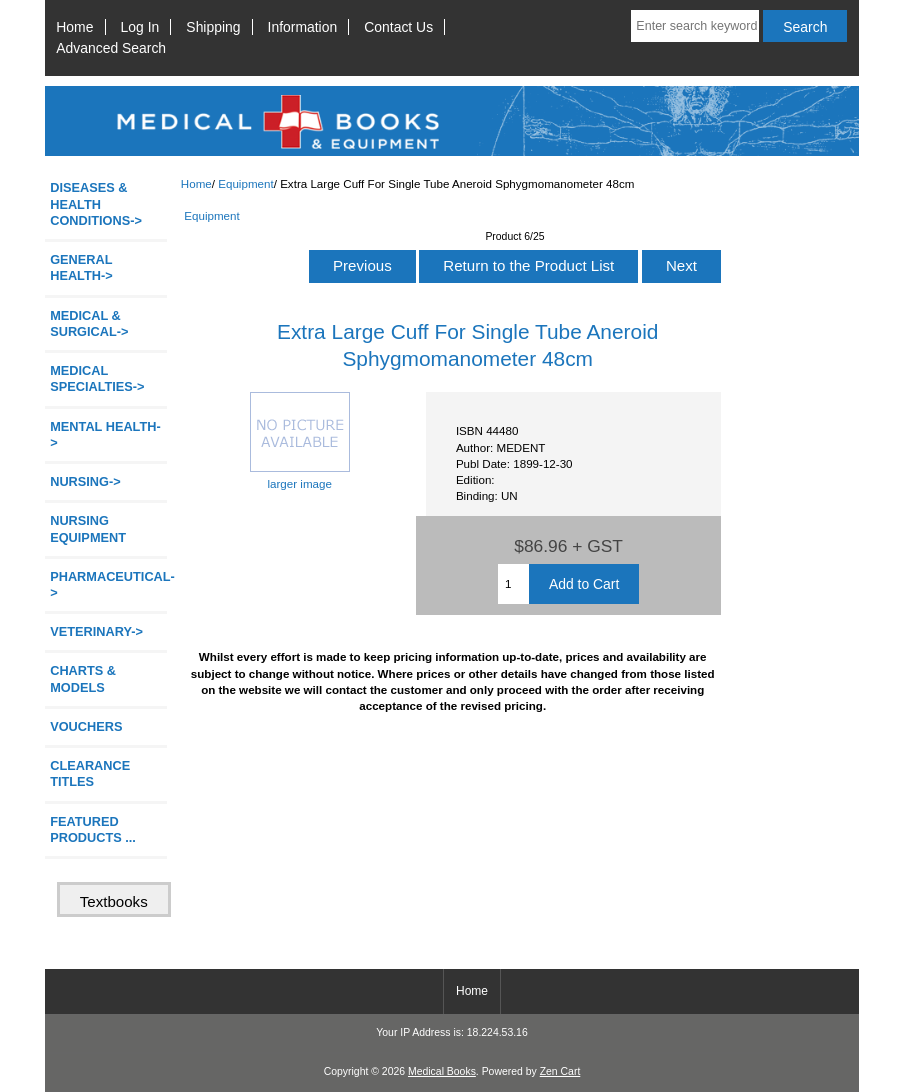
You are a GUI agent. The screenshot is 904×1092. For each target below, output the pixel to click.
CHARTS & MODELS (83, 678)
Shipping (213, 27)
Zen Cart (560, 1071)
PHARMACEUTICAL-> (108, 584)
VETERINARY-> (96, 631)
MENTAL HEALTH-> (105, 434)
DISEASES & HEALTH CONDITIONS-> (96, 203)
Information (303, 27)
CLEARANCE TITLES (90, 773)
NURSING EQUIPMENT (88, 528)
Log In (140, 27)
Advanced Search (111, 48)
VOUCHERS (86, 726)
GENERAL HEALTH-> (81, 267)
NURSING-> (85, 481)
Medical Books (442, 1071)
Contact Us (398, 27)
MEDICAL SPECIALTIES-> (97, 378)
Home (74, 27)
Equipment (245, 183)
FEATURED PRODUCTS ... (93, 829)
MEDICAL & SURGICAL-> (89, 323)
